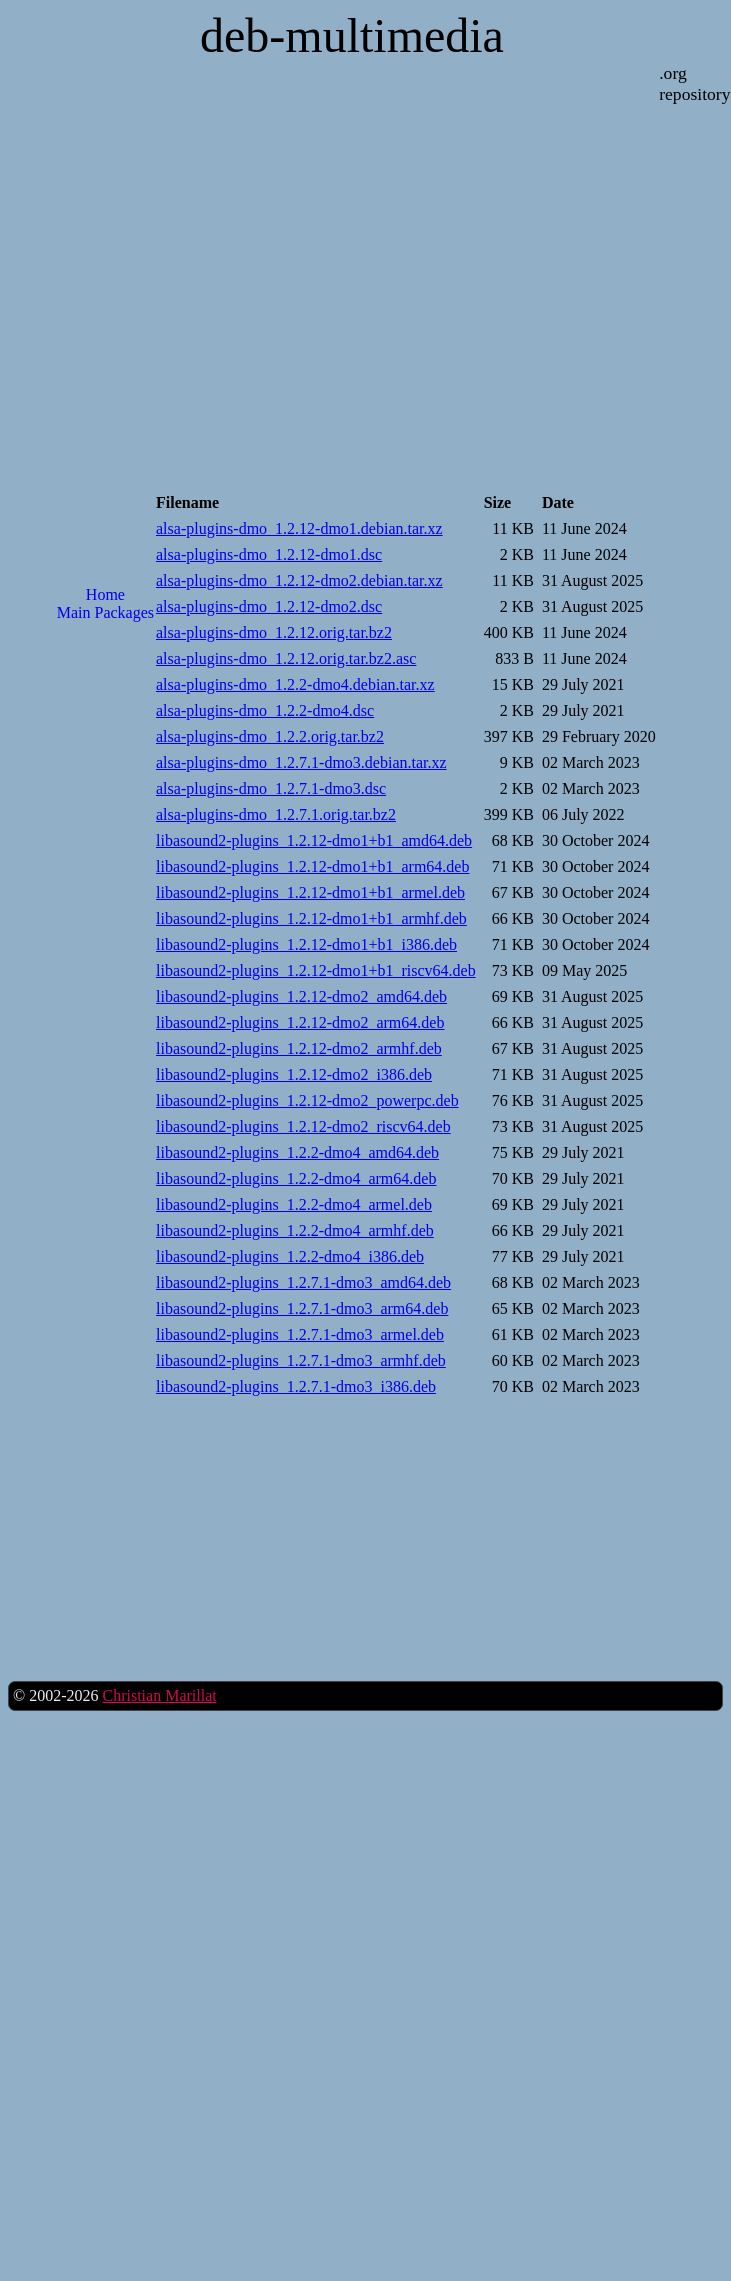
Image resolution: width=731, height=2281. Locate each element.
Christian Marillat (159, 1695)
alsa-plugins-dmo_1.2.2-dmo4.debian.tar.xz (295, 684)
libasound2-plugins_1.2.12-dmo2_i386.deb (294, 1074)
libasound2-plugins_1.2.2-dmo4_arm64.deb (296, 1178)
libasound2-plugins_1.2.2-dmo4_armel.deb (294, 1204)
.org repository (694, 83)
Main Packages (105, 612)
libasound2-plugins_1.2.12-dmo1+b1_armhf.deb (311, 918)
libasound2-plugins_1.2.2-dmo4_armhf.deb (295, 1230)
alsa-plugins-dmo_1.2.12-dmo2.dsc (269, 606)
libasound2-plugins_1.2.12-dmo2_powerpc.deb (307, 1100)
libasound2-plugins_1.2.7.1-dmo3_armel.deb (300, 1334)
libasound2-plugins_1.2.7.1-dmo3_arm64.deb (302, 1308)
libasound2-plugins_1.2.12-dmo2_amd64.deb (301, 996)
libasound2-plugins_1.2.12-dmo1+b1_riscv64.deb (316, 970)
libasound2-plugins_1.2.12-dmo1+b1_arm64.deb (312, 866)
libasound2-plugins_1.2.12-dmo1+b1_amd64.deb (314, 840)
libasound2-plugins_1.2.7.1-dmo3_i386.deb (296, 1386)
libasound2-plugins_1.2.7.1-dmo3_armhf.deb (301, 1360)
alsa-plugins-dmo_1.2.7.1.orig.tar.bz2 (276, 814)
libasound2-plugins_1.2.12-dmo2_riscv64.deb (303, 1126)
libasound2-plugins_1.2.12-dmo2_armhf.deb (299, 1048)
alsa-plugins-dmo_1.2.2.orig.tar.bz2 (270, 736)
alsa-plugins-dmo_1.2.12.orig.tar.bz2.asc (286, 658)
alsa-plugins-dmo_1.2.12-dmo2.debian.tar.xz (299, 580)
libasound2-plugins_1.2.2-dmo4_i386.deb (290, 1256)
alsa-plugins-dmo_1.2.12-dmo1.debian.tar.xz (299, 528)
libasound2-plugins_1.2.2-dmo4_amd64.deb (297, 1152)
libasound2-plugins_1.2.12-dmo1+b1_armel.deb (310, 892)
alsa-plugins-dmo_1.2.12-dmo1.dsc (269, 554)
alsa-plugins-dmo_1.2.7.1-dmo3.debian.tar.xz (301, 762)
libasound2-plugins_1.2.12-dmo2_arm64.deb (300, 1022)
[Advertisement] (105, 720)
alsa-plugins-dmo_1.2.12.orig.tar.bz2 (274, 632)
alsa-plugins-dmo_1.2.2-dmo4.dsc (265, 710)
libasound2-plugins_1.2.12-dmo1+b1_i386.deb (306, 944)
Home (105, 594)
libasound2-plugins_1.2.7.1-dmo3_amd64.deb (303, 1282)
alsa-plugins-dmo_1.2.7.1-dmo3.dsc (271, 788)
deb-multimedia (352, 35)
